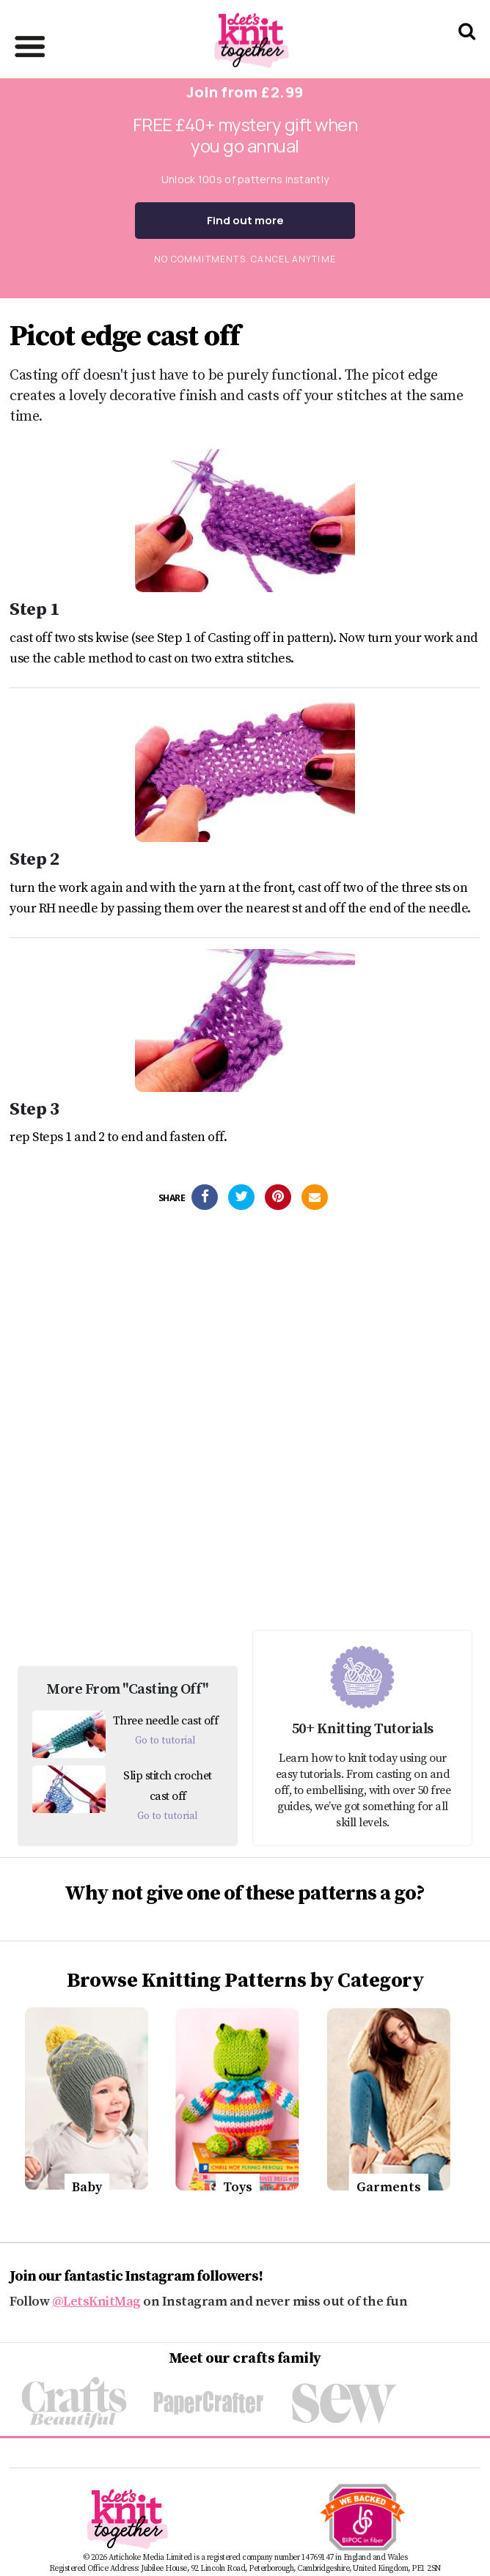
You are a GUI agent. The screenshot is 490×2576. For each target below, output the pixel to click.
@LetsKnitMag (96, 2301)
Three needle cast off (166, 1720)
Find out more (245, 220)
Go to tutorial (165, 1740)
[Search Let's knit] (466, 50)
